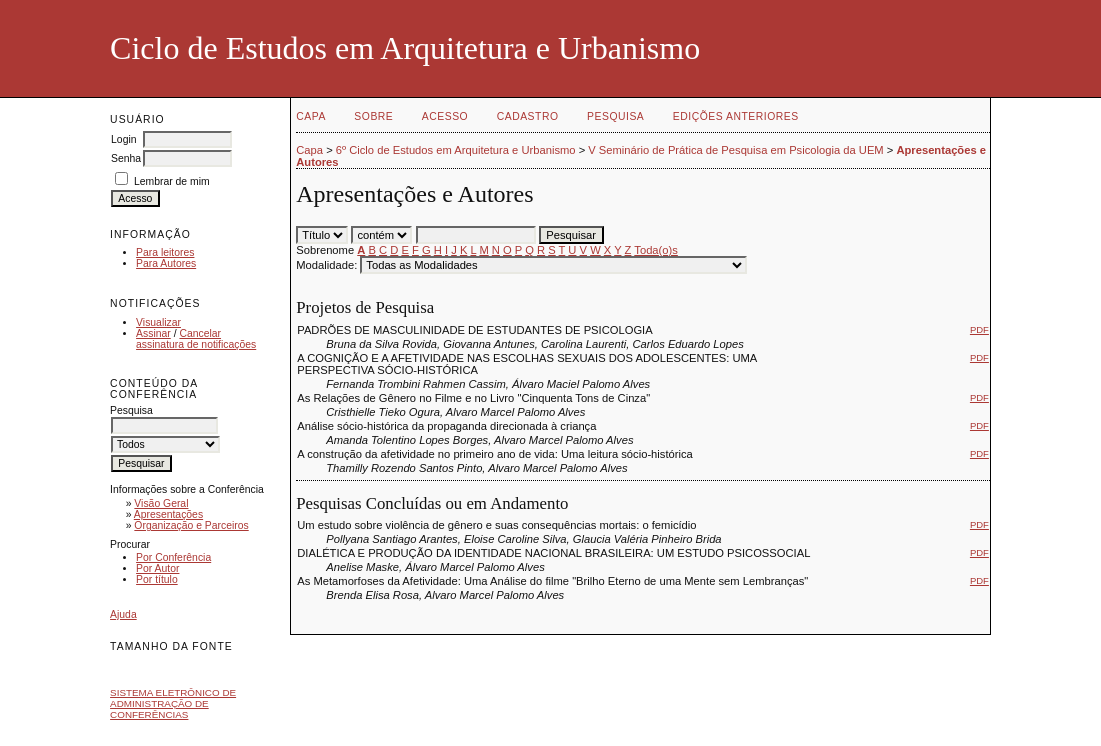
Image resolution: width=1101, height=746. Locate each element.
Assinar (153, 333)
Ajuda (123, 614)
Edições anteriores (736, 116)
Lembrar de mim (172, 181)
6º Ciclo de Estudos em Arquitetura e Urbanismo (456, 150)
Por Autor (157, 568)
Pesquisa (615, 116)
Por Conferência (173, 557)
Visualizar (158, 322)
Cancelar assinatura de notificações (196, 339)
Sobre (373, 116)
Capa (311, 116)
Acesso (445, 116)
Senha (126, 158)
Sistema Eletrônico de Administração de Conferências (173, 703)
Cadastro (528, 116)
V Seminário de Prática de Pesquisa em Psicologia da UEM (735, 150)
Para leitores (165, 252)
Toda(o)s (656, 250)
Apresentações (168, 514)
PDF (979, 329)
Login (123, 139)
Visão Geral (161, 503)
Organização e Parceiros (191, 525)
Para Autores (166, 263)
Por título (157, 579)
